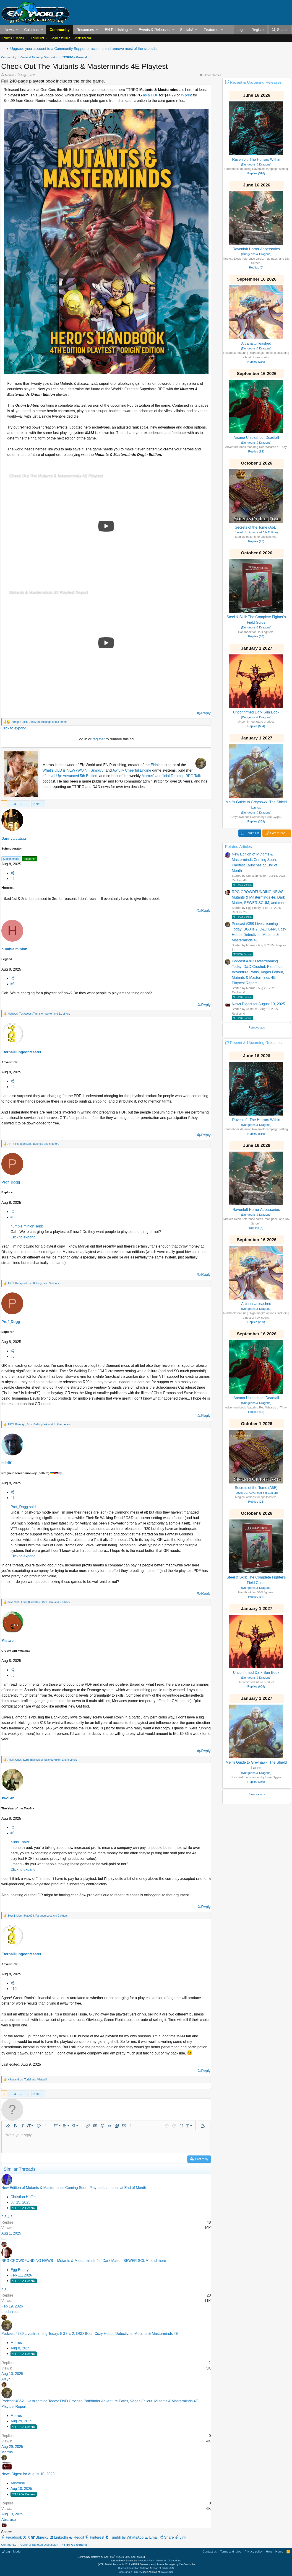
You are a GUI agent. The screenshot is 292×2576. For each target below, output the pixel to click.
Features (211, 30)
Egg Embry (19, 2270)
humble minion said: (26, 1226)
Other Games (212, 75)
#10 (13, 1989)
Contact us (210, 2551)
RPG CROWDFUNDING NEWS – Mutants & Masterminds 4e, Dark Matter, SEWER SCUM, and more (83, 2261)
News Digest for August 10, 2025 (28, 2474)
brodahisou (10, 2312)
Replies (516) (256, 173)
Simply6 (97, 770)
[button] (17, 29)
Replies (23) (256, 541)
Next (36, 804)
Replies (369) (256, 821)
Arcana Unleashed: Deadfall (256, 437)
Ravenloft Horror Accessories (256, 249)
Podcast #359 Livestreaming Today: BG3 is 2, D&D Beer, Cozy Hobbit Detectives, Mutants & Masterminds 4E (89, 2334)
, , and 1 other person (39, 1424)
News (9, 30)
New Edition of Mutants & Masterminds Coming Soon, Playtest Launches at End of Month (73, 2188)
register (99, 739)
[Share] (12, 873)
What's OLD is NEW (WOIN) (65, 770)
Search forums (60, 38)
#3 (12, 984)
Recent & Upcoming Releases (256, 82)
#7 (12, 1498)
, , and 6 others (33, 1143)
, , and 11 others (39, 1013)
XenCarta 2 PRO (128, 2572)
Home (279, 2551)
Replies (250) (256, 361)
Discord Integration (128, 2568)
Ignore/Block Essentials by (146, 2560)
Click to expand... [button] (15, 728)
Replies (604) (256, 726)
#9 (12, 1833)
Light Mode (11, 2551)
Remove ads (256, 1027)
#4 (12, 1087)
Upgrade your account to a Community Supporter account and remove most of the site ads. (84, 49)
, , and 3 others (39, 721)
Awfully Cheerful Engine (131, 770)
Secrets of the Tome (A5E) (256, 527)
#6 (12, 1356)
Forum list (37, 38)
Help (269, 2551)
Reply (206, 713)
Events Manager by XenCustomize (176, 2564)
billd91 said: (20, 1842)
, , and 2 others (39, 1602)
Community (60, 30)
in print (186, 95)
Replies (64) (256, 636)
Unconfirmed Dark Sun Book (256, 712)
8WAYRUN (168, 2568)
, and (27, 2079)
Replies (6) (256, 267)
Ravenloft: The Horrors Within (256, 159)
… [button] (21, 804)
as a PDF (150, 95)
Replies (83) (256, 451)
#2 (12, 879)
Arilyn (5, 2379)
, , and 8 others (42, 1759)
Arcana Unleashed (256, 343)
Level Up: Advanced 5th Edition (72, 776)
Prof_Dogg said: (23, 1507)
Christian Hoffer (23, 2197)
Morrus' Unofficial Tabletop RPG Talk (171, 776)
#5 (12, 1217)
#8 (12, 1675)
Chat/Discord (82, 38)
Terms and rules (230, 2551)
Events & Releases (154, 30)
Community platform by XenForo (112, 2556)
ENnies (157, 765)
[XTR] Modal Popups (126, 2564)
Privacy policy (254, 2551)
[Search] (280, 29)
